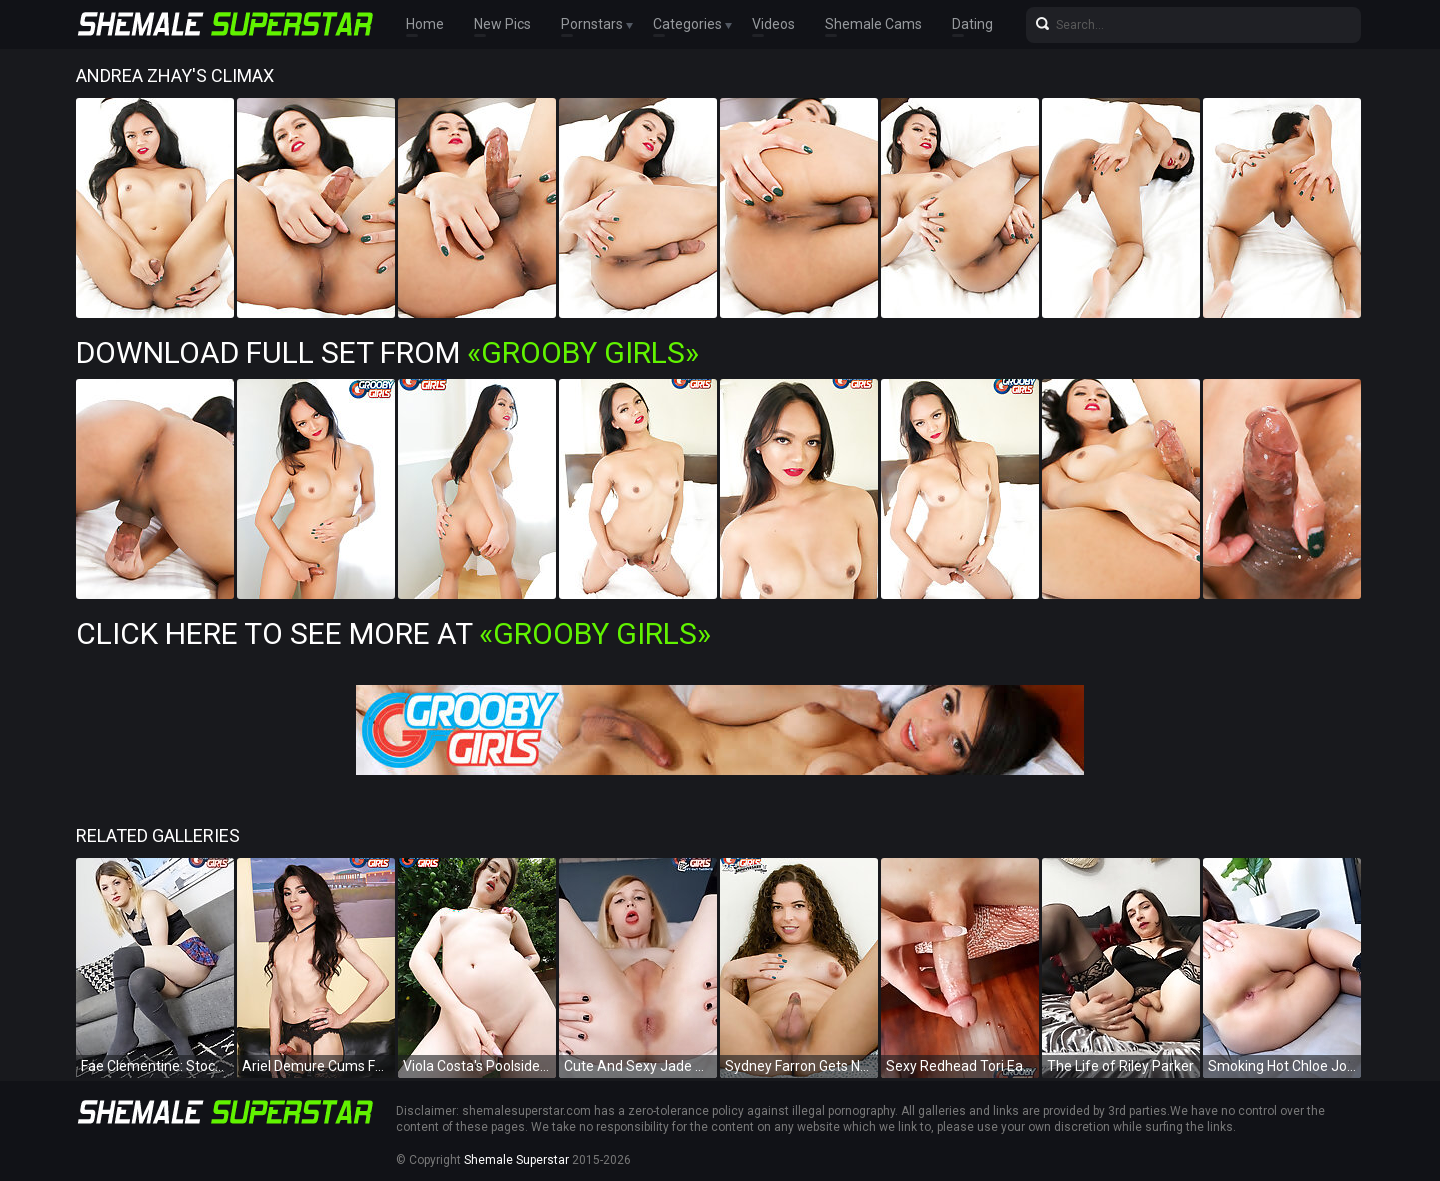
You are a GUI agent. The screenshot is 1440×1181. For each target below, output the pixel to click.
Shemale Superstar (516, 1160)
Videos (773, 25)
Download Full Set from (387, 352)
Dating (972, 25)
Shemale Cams (873, 25)
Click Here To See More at (393, 633)
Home (425, 25)
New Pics (502, 25)
